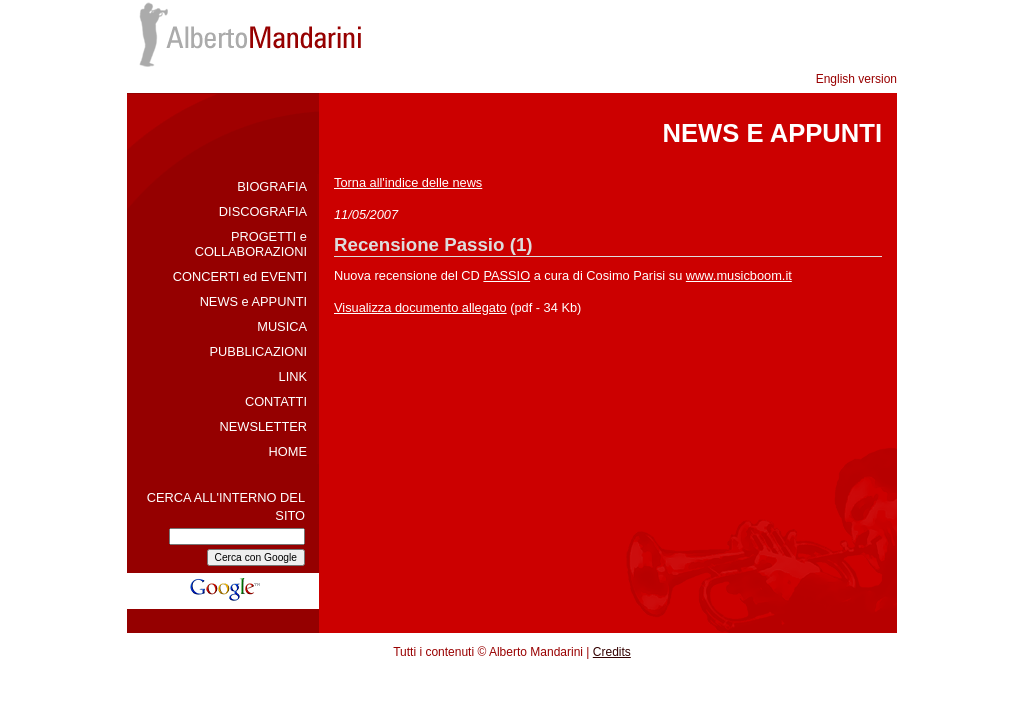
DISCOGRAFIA (263, 211)
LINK (293, 376)
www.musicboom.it (739, 275)
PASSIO (506, 275)
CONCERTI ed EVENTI (240, 276)
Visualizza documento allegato (420, 307)
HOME (288, 451)
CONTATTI (276, 401)
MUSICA (282, 326)
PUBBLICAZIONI (258, 351)
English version (856, 79)
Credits (612, 652)
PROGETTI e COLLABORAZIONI (251, 244)
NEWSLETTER (263, 426)
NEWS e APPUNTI (253, 301)
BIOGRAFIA (272, 186)
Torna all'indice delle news (408, 182)
